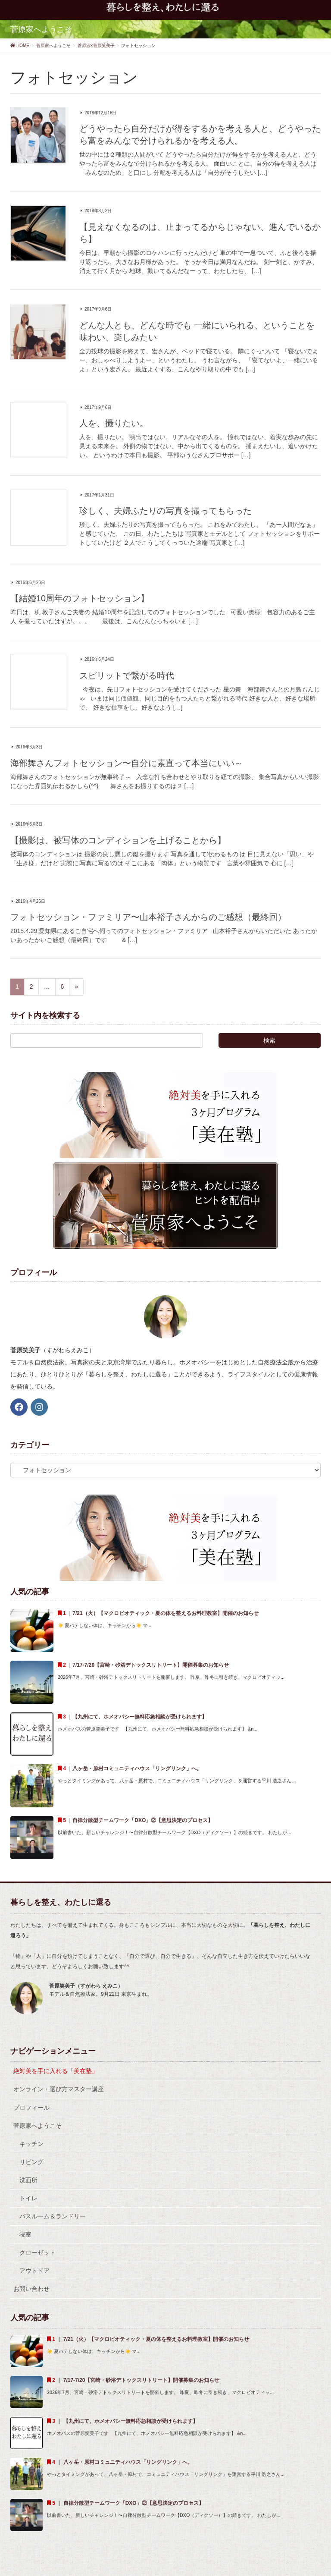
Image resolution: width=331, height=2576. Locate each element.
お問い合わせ (31, 2288)
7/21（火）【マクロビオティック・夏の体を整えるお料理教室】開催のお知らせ (165, 1613)
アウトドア (34, 2270)
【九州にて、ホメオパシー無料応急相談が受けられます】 (139, 1717)
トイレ (28, 2198)
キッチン (31, 2143)
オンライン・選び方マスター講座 (58, 2089)
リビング (31, 2161)
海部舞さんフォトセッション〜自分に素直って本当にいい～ (126, 763)
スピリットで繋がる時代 (126, 675)
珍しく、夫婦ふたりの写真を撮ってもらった (165, 510)
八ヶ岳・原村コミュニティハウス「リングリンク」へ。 (137, 1769)
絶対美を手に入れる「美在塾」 (55, 2070)
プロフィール (31, 2107)
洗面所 (28, 2180)
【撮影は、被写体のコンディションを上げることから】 (118, 840)
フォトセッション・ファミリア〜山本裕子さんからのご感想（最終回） (148, 917)
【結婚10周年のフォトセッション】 (79, 598)
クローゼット (37, 2252)
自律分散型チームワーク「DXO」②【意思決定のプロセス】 (145, 1820)
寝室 (25, 2234)
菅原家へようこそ (37, 2125)
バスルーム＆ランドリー (52, 2216)
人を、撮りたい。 (113, 423)
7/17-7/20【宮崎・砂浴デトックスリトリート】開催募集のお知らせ (150, 1665)
